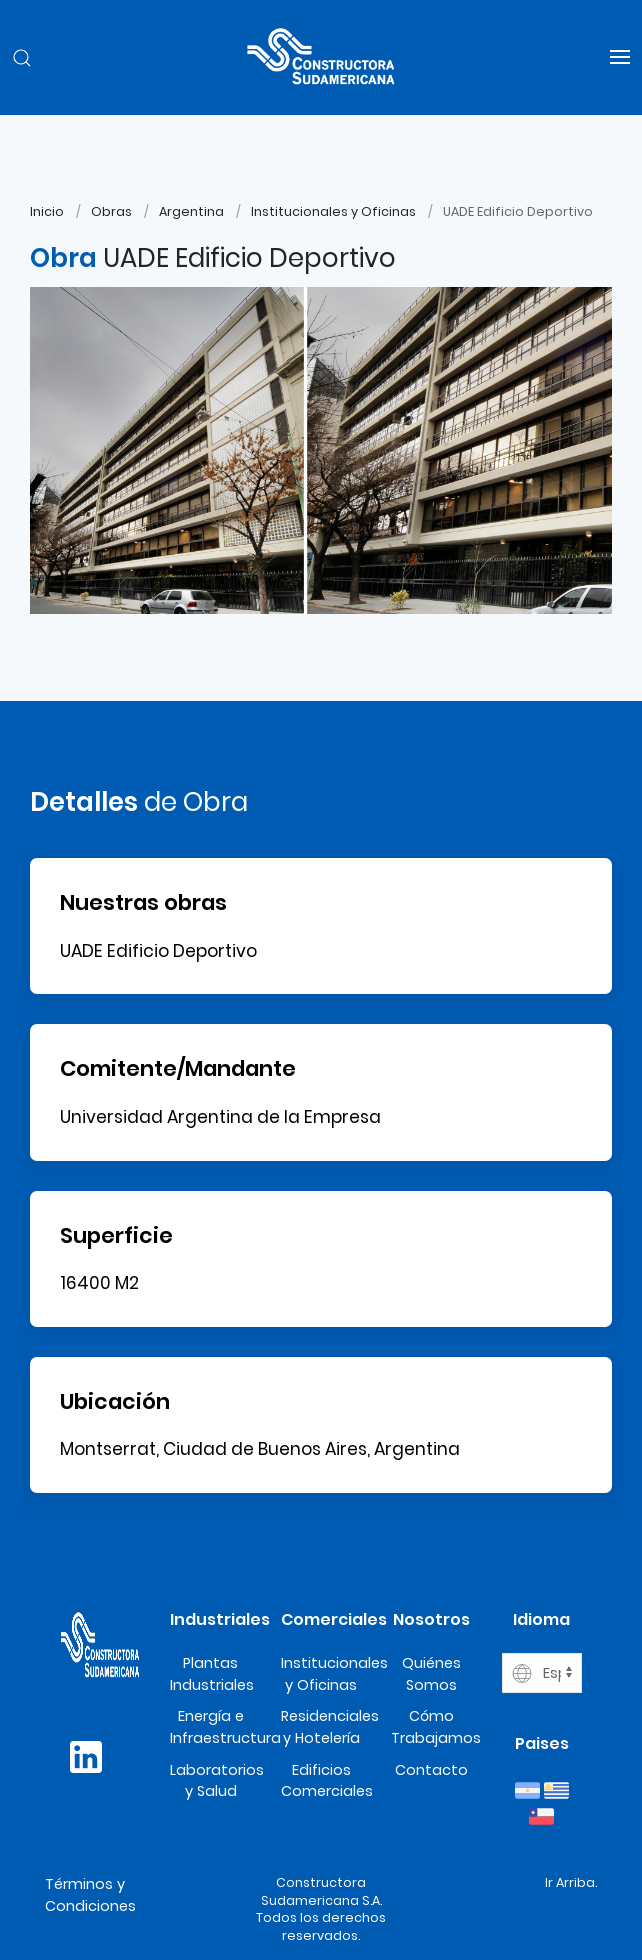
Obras (111, 211)
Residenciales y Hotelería (330, 1727)
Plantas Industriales (212, 1674)
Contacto (431, 1770)
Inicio (47, 211)
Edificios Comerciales (327, 1781)
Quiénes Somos (431, 1674)
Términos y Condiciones (90, 1895)
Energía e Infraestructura (225, 1727)
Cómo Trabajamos (436, 1727)
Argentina (191, 211)
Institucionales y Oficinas (333, 211)
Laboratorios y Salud (217, 1781)
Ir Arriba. (571, 1882)
